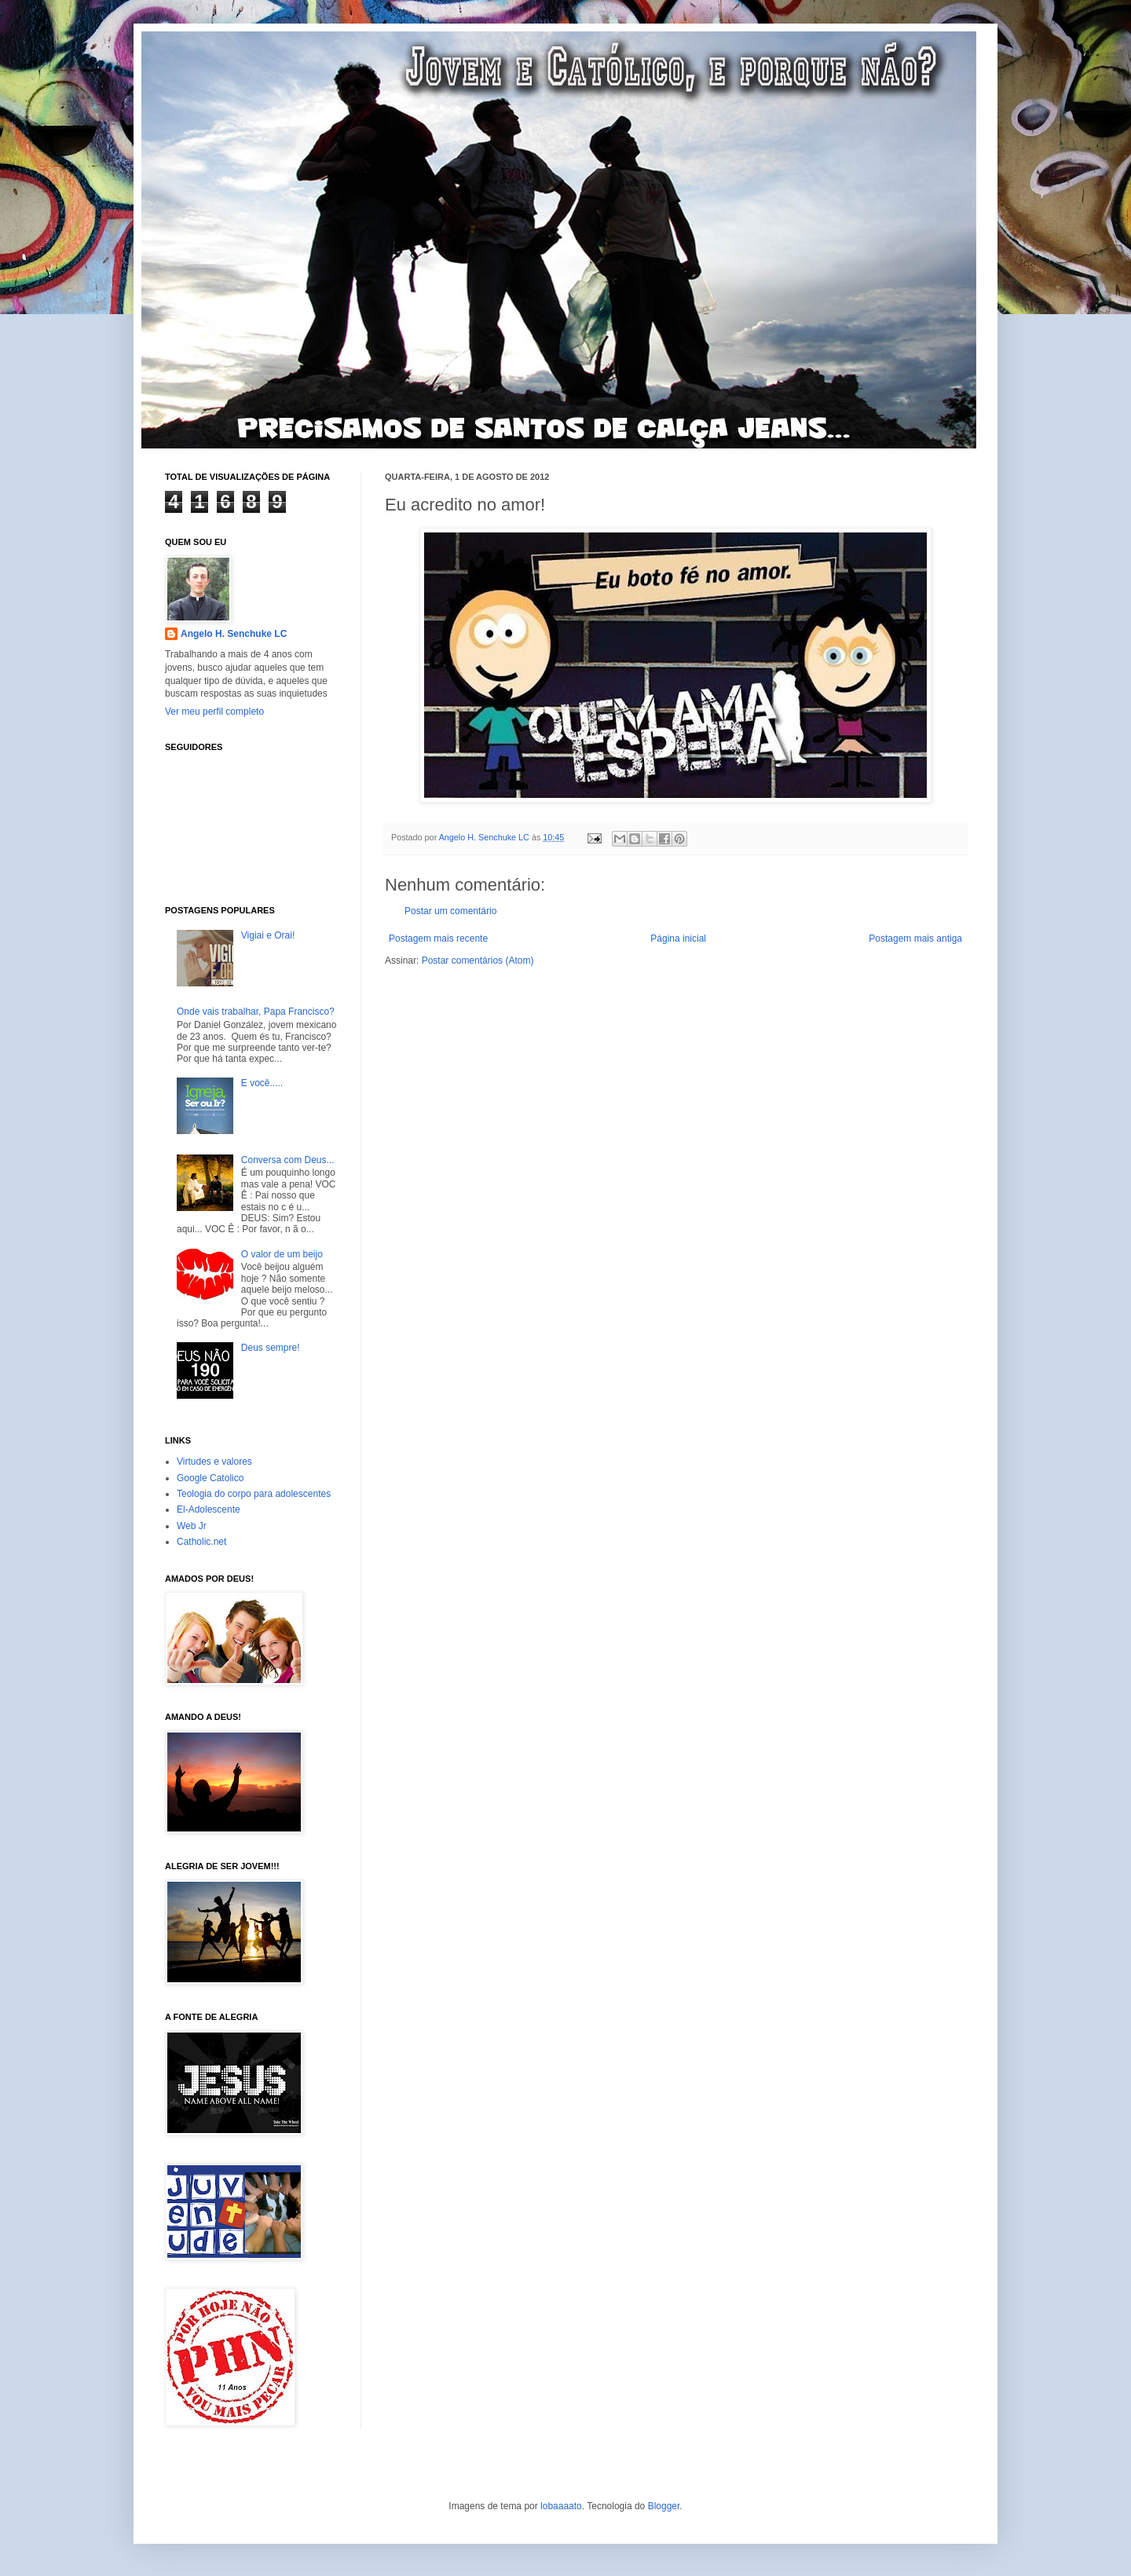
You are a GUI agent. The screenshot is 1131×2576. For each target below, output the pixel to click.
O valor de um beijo (282, 1254)
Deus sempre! (270, 1347)
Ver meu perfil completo (214, 711)
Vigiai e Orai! (268, 935)
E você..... (262, 1083)
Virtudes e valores (214, 1461)
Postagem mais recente (438, 938)
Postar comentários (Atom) (478, 960)
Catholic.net (201, 1541)
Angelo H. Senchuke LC (485, 837)
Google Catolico (210, 1478)
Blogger (664, 2506)
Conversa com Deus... (288, 1159)
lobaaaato (561, 2506)
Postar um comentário (450, 911)
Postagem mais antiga (915, 938)
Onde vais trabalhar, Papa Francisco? (256, 1011)
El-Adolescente (208, 1509)
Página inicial (678, 938)
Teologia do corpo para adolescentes (254, 1493)
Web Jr (192, 1525)
